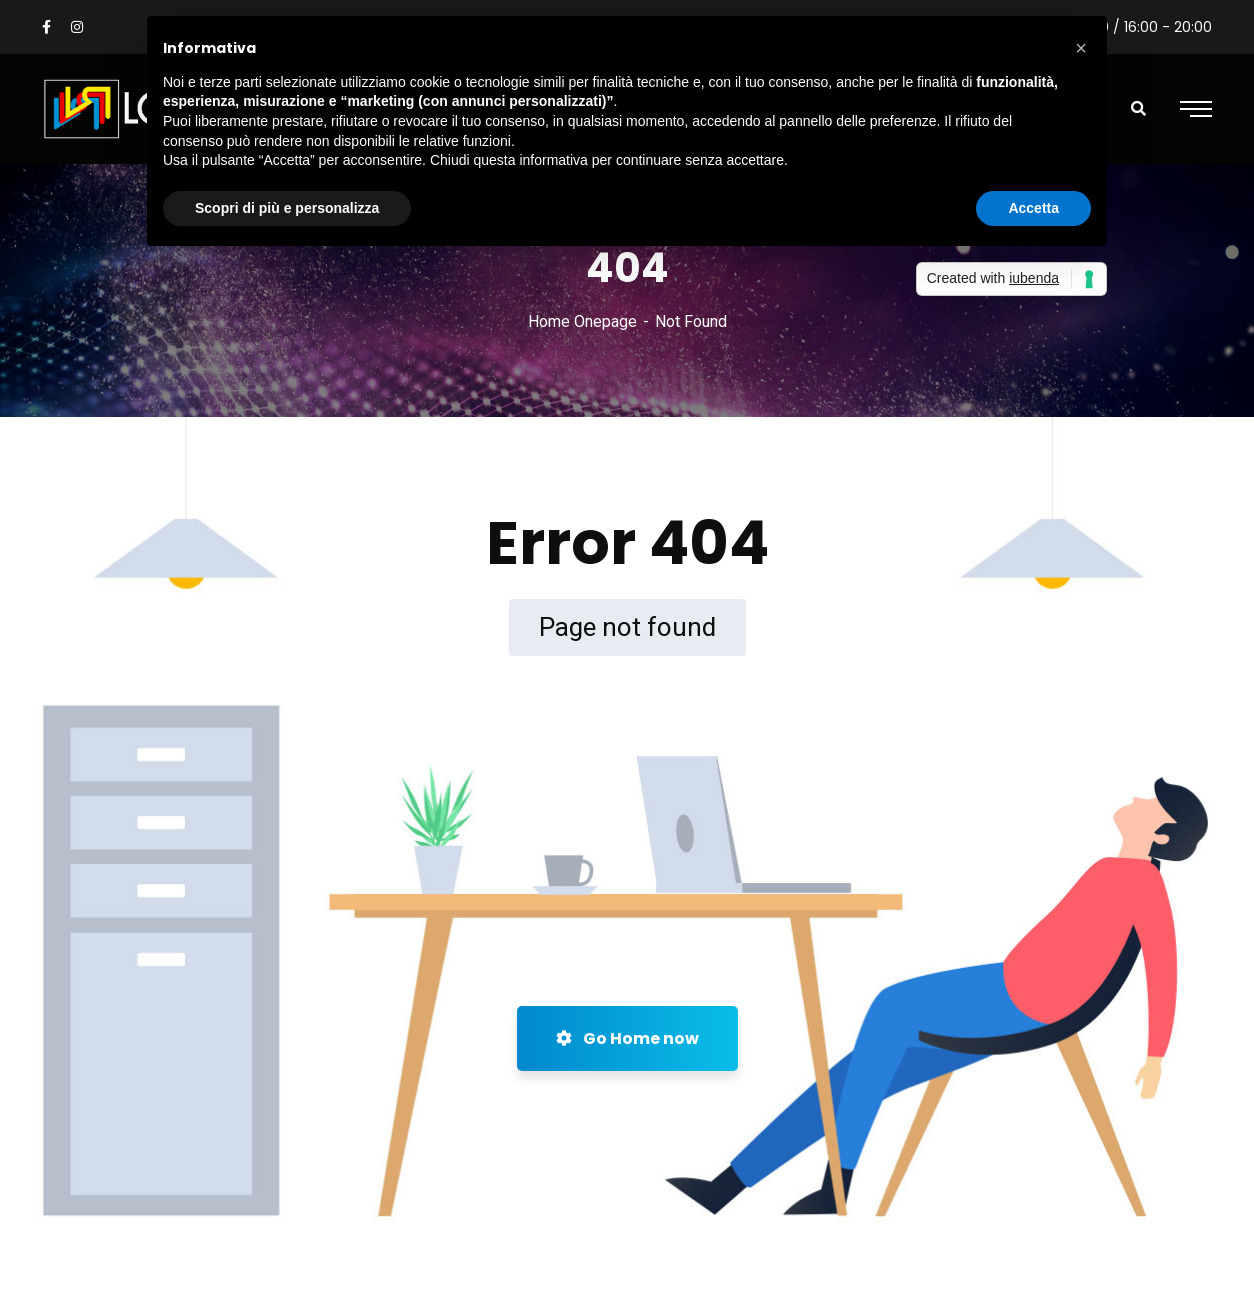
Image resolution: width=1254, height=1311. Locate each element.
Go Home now (627, 1038)
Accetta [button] (1033, 208)
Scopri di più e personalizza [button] (287, 208)
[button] (1081, 48)
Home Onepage (582, 321)
